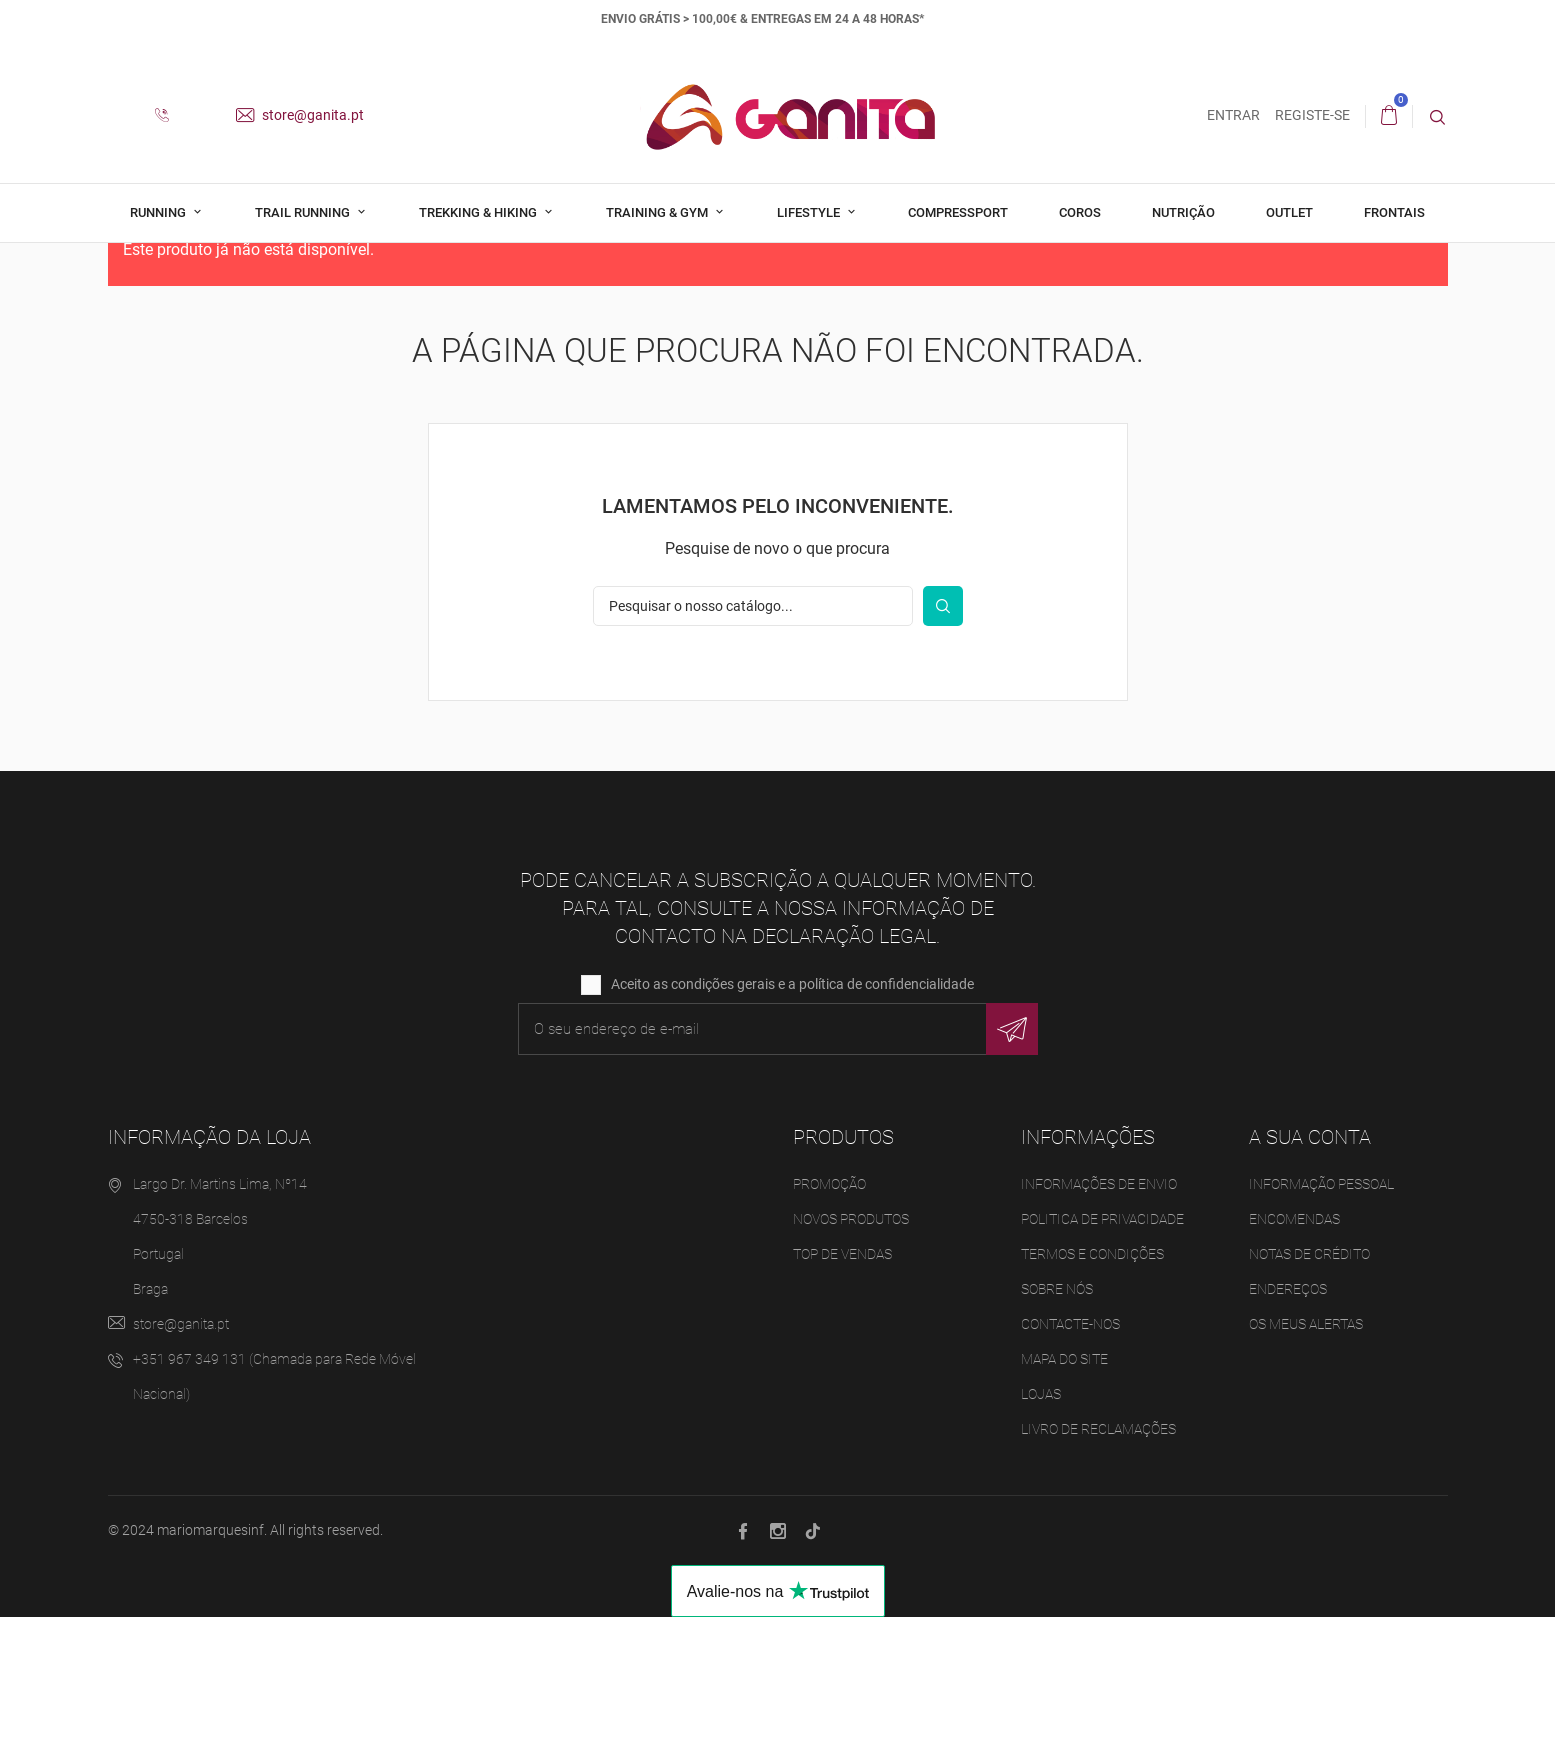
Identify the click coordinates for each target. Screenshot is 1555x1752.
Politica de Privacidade (1102, 1353)
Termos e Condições (1092, 1388)
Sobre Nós (1057, 1423)
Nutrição (1183, 212)
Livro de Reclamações (1098, 1563)
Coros (1080, 212)
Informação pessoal (1321, 1318)
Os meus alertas (1306, 1458)
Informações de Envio (1099, 1318)
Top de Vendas (842, 1388)
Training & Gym (658, 212)
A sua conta (1310, 1271)
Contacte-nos (1070, 1458)
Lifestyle (810, 212)
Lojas (1041, 1528)
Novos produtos (851, 1353)
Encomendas (1294, 1353)
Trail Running (304, 212)
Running (159, 212)
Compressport (958, 212)
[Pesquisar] (753, 740)
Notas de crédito (1309, 1388)
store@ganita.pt (300, 115)
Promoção (829, 1318)
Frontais (1394, 212)
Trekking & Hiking (479, 212)
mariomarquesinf (210, 1664)
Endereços (1288, 1423)
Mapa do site (1064, 1493)
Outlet (1289, 212)
